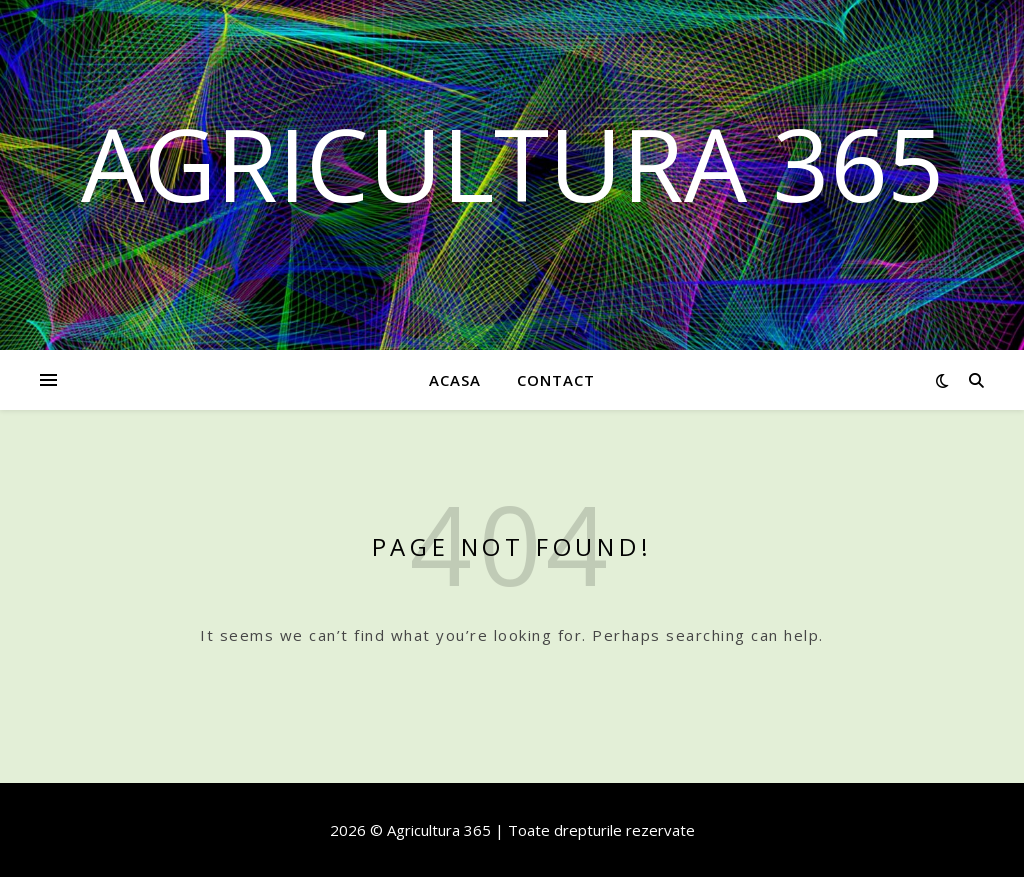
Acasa (455, 380)
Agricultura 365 (512, 163)
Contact (556, 380)
